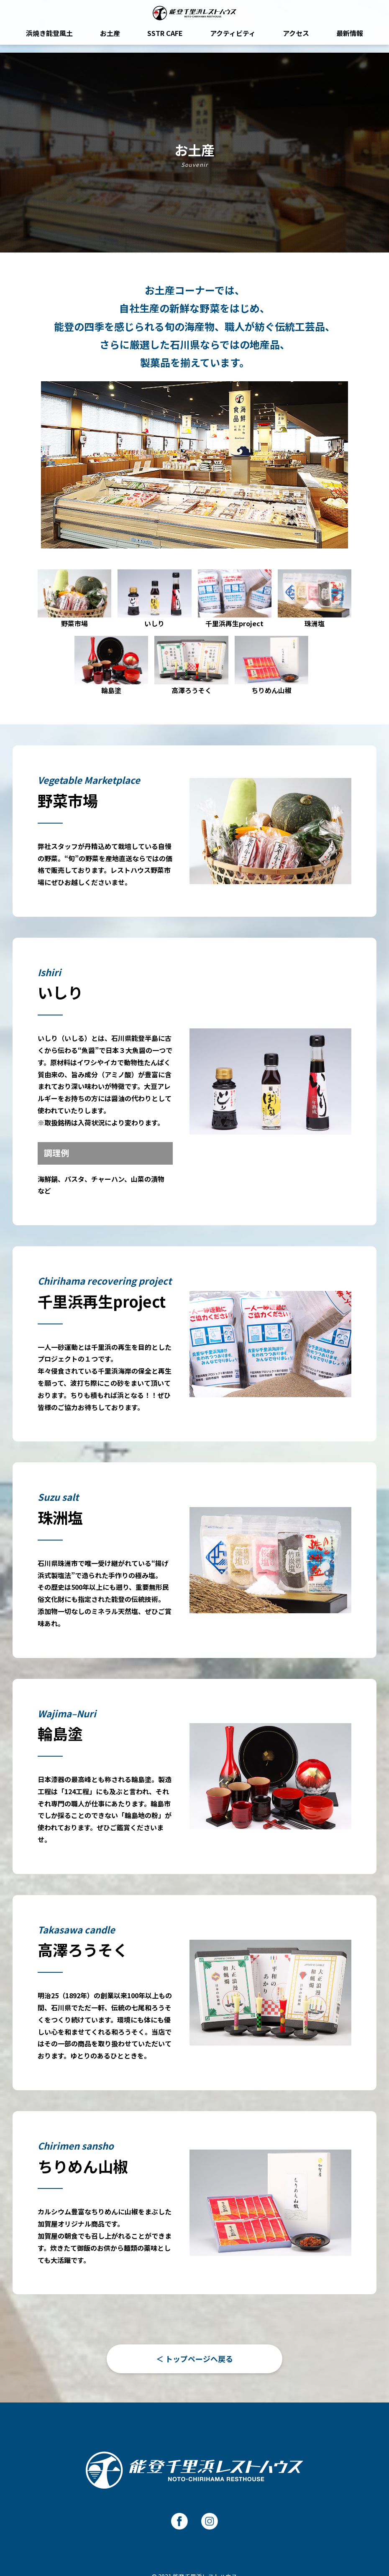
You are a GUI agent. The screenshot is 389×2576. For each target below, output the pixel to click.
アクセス (296, 41)
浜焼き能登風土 (49, 41)
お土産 (110, 41)
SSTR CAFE (165, 41)
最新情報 (349, 41)
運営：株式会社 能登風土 (195, 2537)
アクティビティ (233, 41)
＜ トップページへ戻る (194, 2292)
